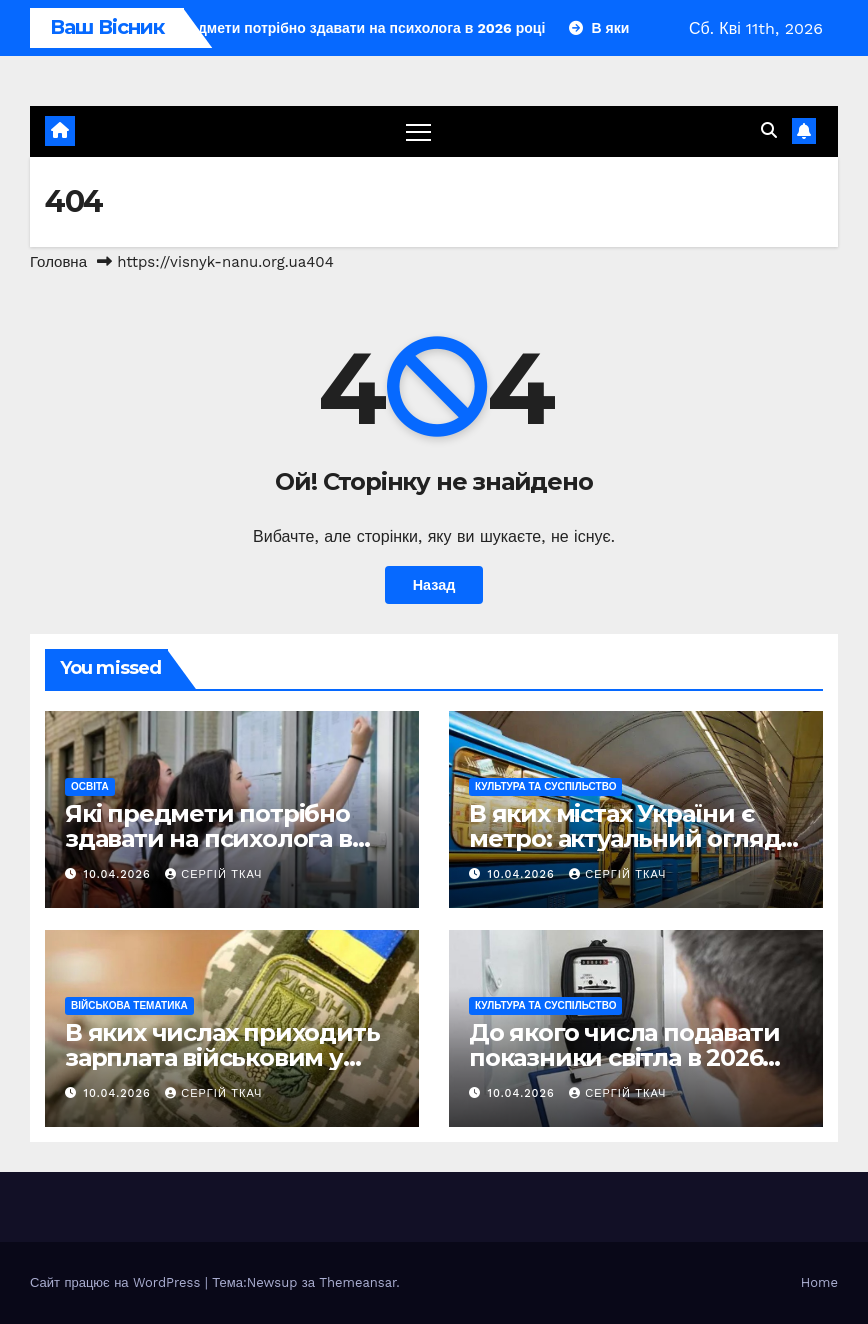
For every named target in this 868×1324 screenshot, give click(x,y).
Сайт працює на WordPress (117, 1282)
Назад (434, 585)
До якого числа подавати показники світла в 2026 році (624, 1057)
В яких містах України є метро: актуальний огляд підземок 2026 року (624, 838)
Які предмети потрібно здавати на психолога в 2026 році (208, 838)
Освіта (90, 786)
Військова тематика (129, 1005)
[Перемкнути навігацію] (418, 131)
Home (819, 1282)
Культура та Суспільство (545, 786)
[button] (769, 130)
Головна (58, 262)
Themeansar (357, 1282)
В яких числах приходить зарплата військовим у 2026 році (222, 1057)
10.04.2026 (120, 874)
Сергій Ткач (213, 874)
